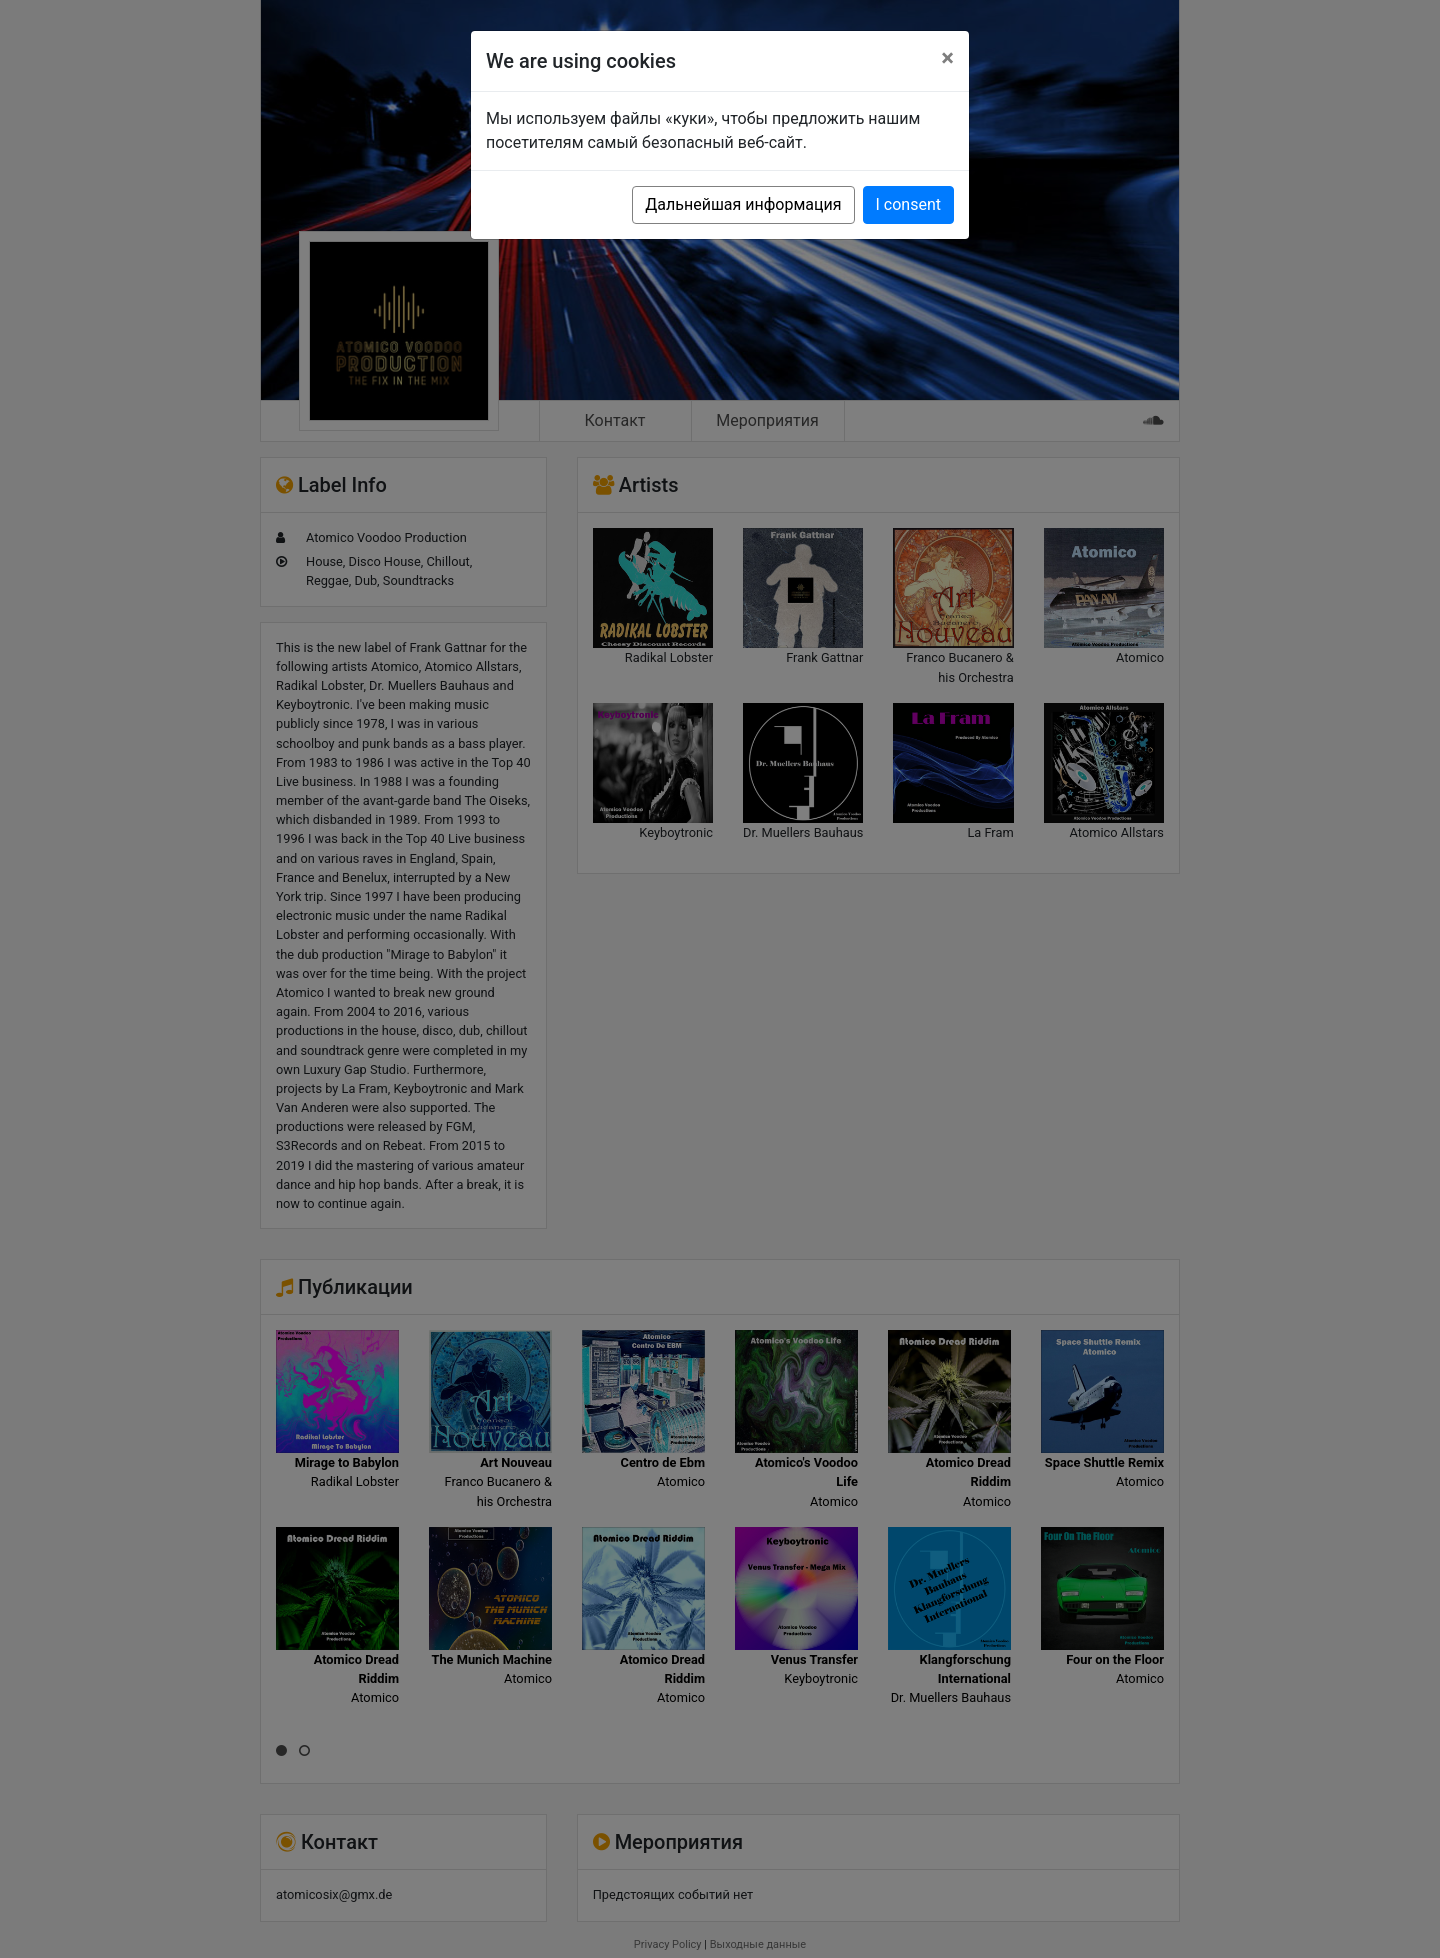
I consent (908, 204)
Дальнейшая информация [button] (743, 204)
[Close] (947, 58)
